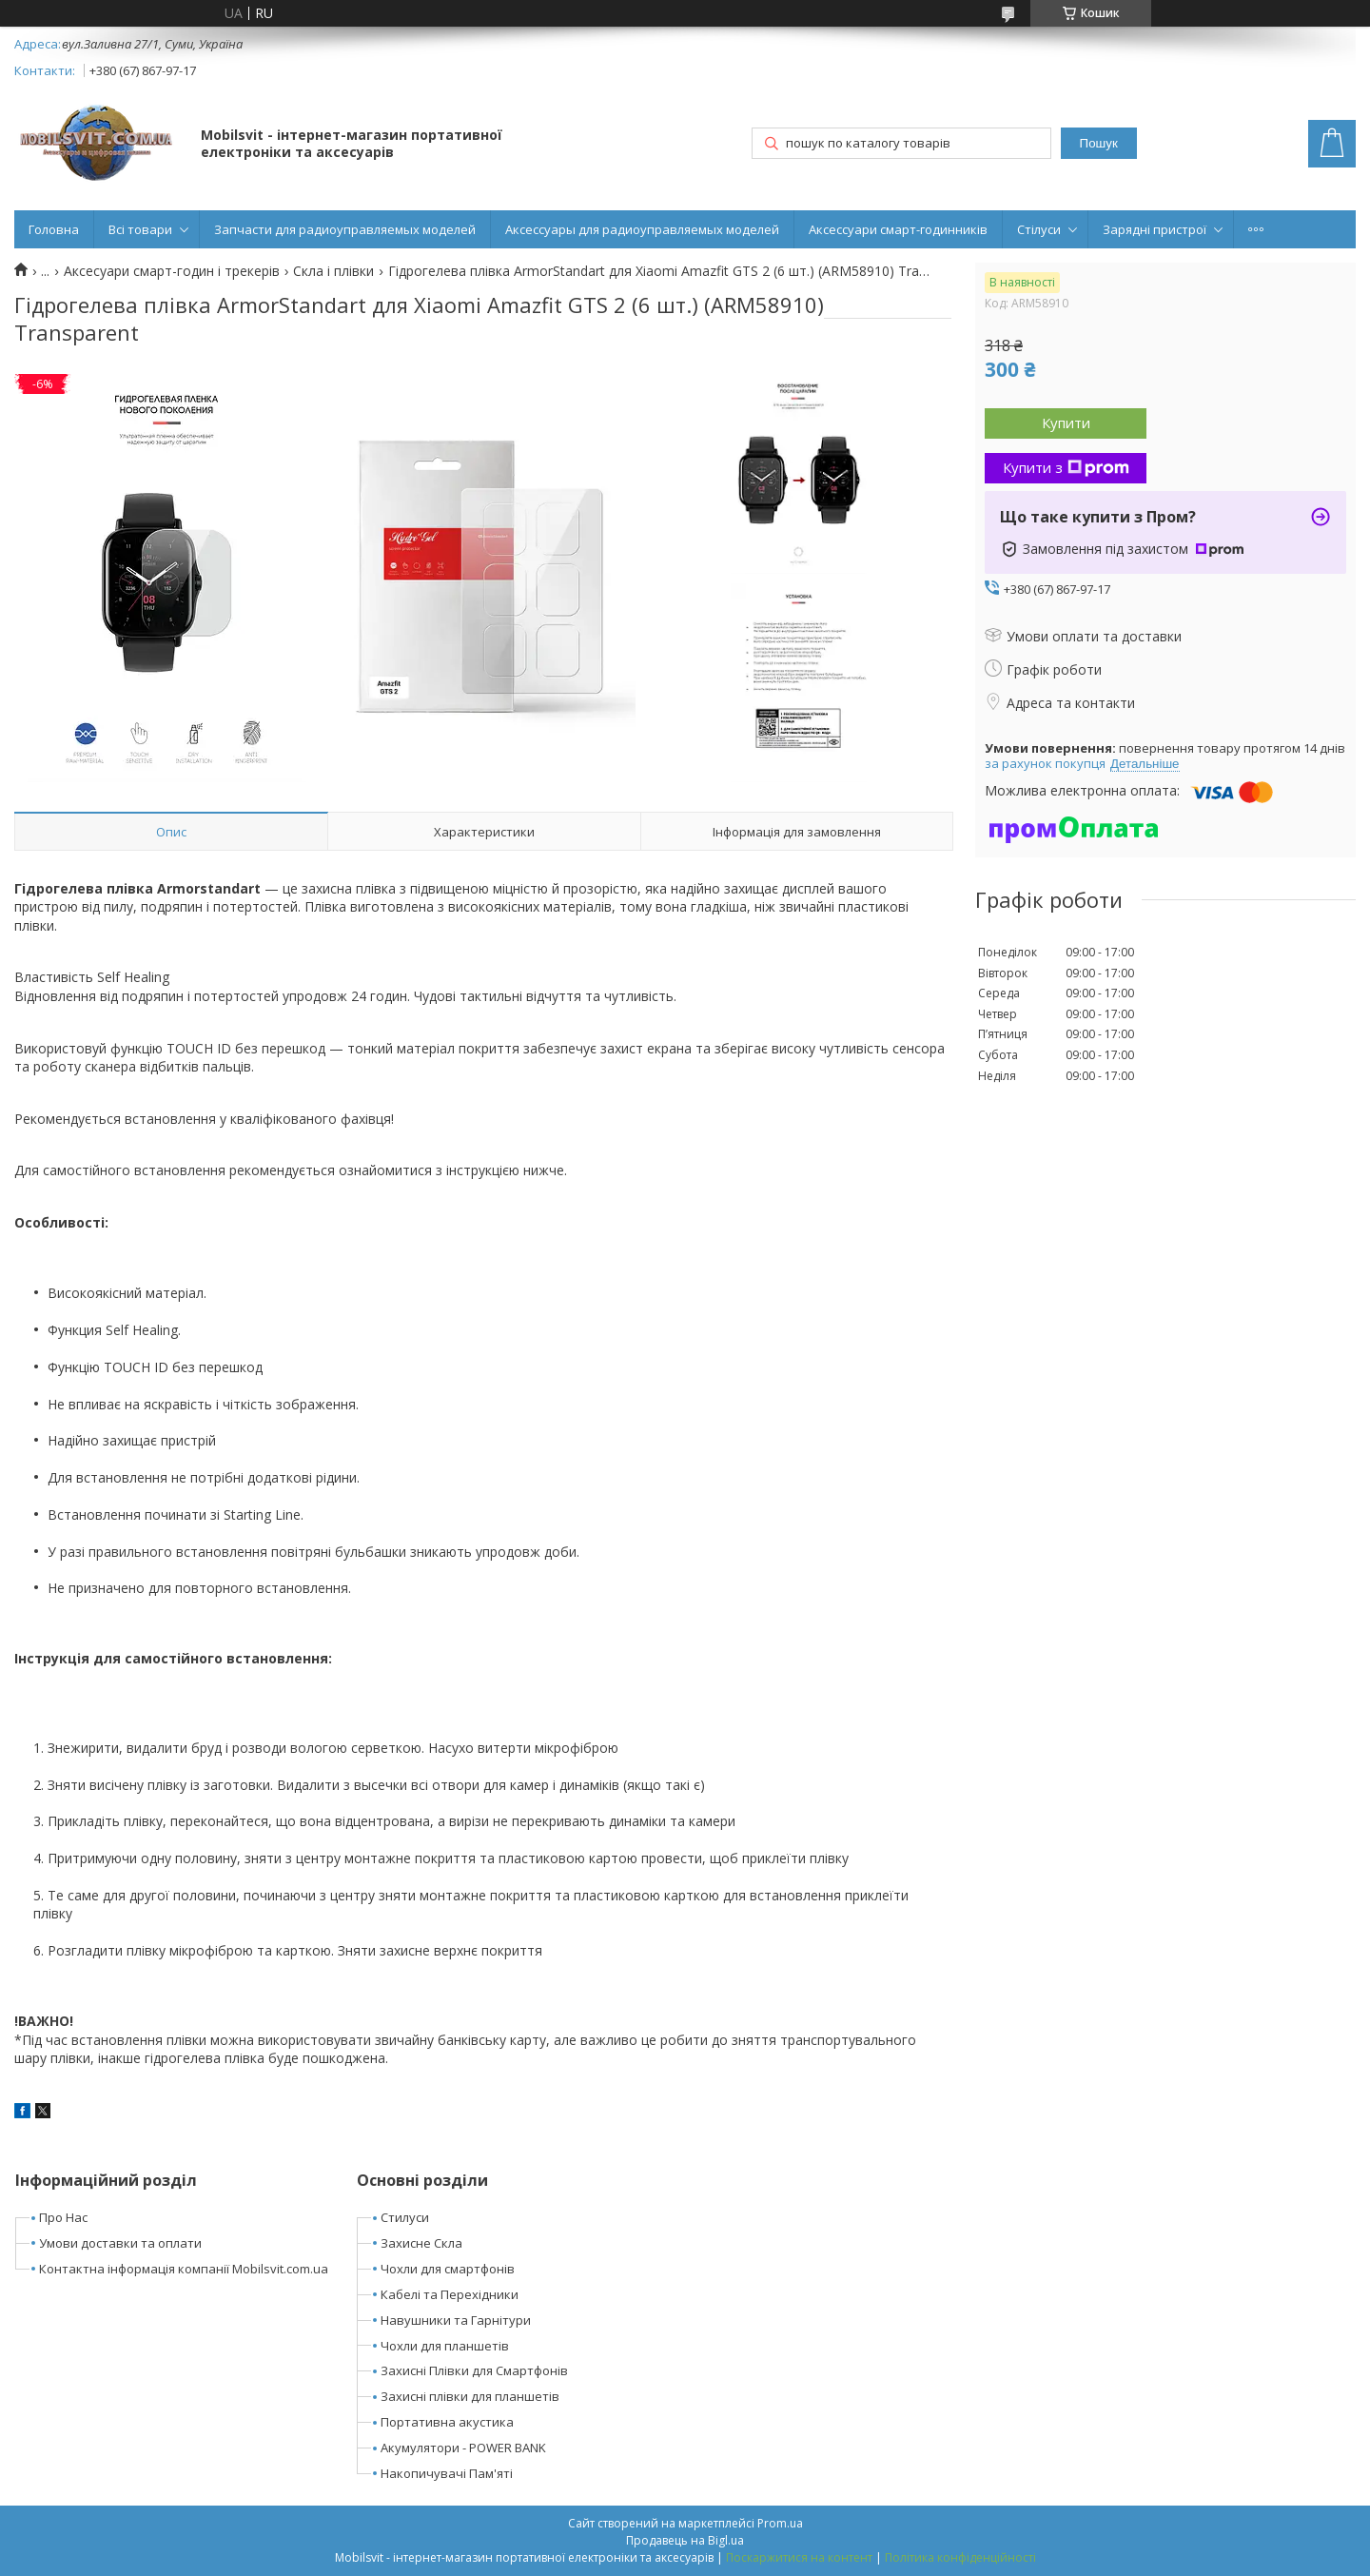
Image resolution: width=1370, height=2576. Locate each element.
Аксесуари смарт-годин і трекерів (172, 271)
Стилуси (405, 2217)
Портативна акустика (447, 2421)
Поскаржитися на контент (799, 2557)
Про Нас (63, 2217)
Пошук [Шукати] (1099, 143)
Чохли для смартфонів (448, 2268)
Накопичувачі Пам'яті (447, 2473)
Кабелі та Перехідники (450, 2294)
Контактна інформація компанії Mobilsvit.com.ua (183, 2268)
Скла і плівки (333, 271)
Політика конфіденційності (960, 2557)
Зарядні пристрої (1154, 229)
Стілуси (1039, 229)
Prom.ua (780, 2523)
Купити (1066, 422)
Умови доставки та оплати (120, 2243)
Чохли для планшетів (445, 2345)
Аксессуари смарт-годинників (898, 229)
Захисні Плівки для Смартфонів (474, 2370)
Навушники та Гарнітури (456, 2320)
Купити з (1066, 467)
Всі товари (140, 229)
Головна (54, 229)
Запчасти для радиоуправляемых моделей (345, 229)
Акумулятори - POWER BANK (463, 2447)
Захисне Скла (421, 2243)
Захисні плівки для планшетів (470, 2396)
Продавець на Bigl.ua (685, 2540)
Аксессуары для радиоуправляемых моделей (642, 229)
